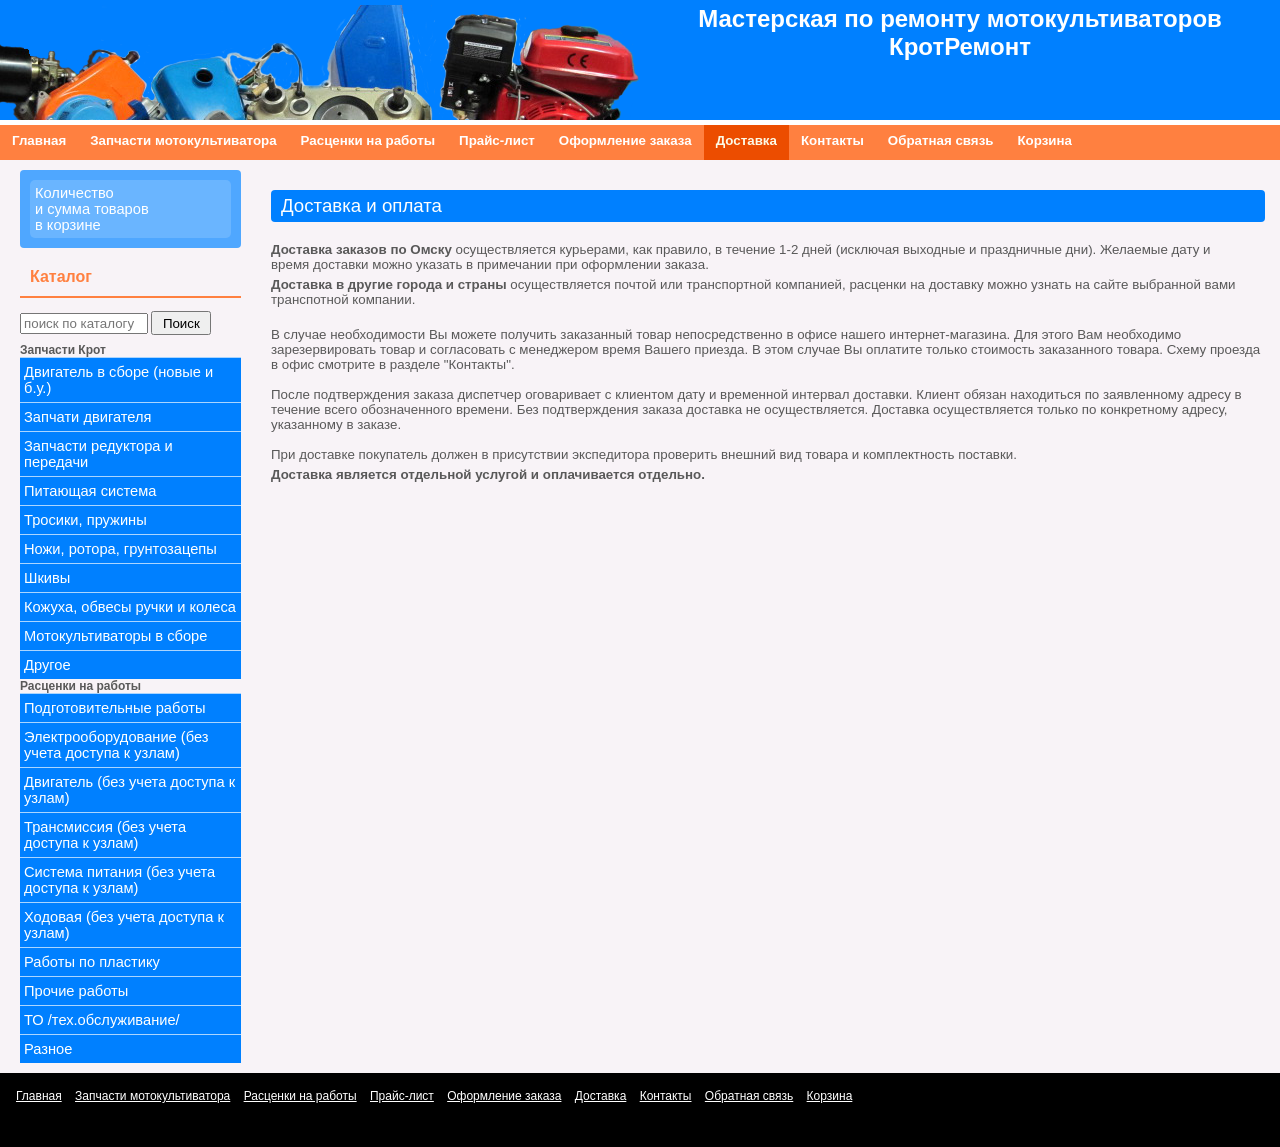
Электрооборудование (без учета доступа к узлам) (116, 745)
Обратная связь (941, 140)
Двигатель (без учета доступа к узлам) (129, 790)
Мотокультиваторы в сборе (115, 636)
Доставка (746, 140)
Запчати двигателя (87, 417)
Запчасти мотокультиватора (183, 140)
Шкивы (47, 578)
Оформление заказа (625, 140)
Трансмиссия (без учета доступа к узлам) (105, 835)
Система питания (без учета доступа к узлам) (119, 880)
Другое (47, 665)
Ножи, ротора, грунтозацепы (120, 549)
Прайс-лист (497, 140)
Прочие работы (76, 991)
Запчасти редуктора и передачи (98, 454)
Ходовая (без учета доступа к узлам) (124, 925)
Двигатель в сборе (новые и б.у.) (118, 380)
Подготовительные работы (114, 708)
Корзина (1044, 140)
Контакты (832, 140)
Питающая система (90, 491)
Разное (48, 1049)
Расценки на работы (368, 140)
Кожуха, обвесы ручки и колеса (130, 607)
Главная (39, 140)
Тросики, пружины (85, 520)
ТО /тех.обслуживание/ (102, 1020)
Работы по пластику (92, 962)
